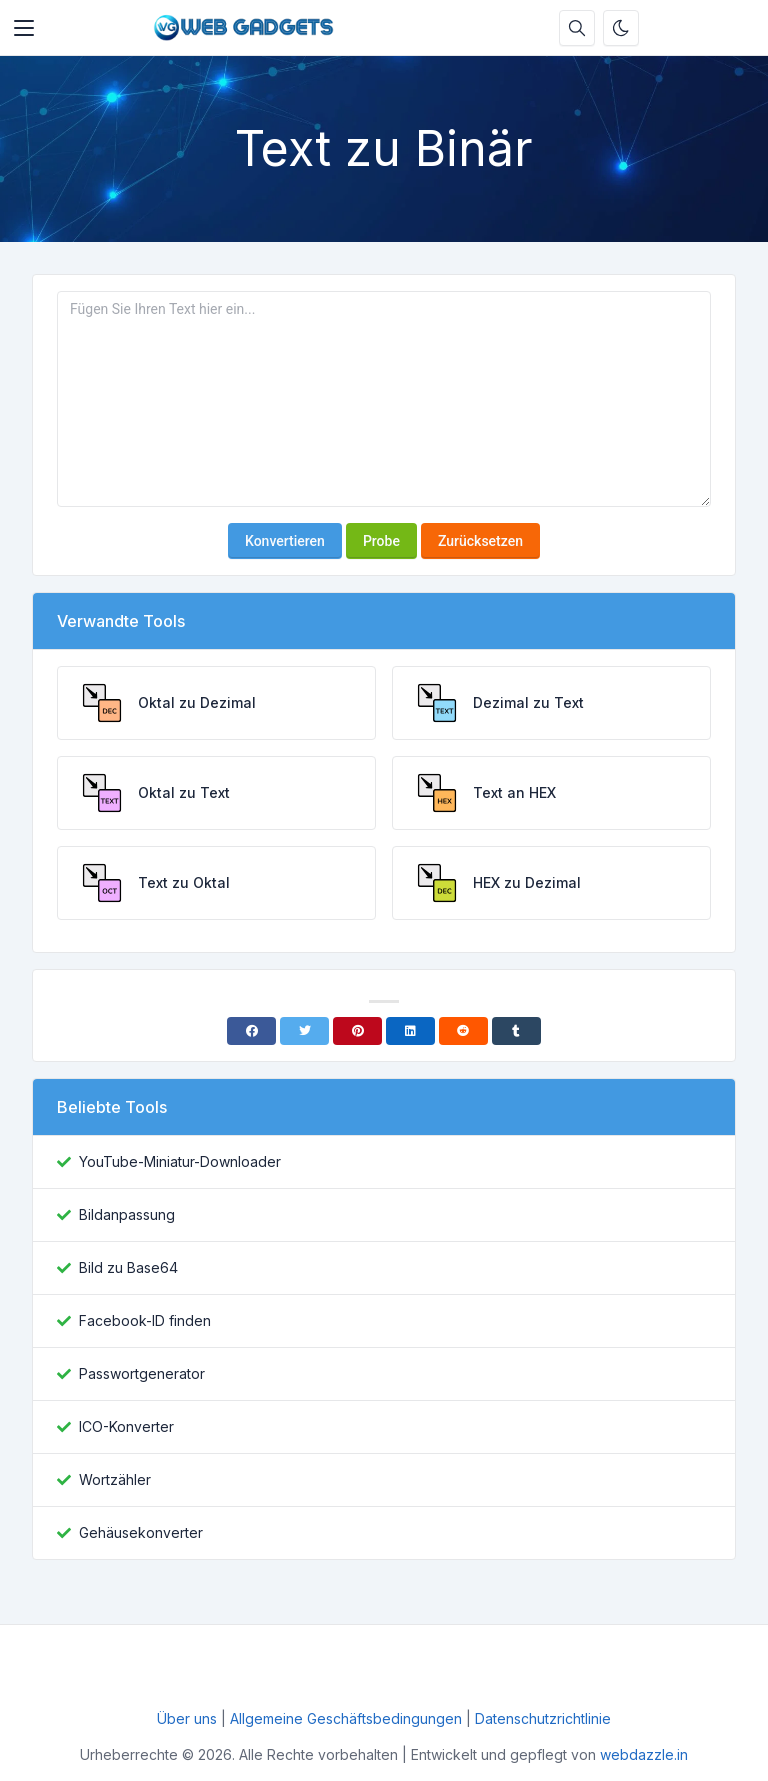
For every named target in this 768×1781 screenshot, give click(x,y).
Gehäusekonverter (141, 1532)
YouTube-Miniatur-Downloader (180, 1161)
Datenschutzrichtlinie (543, 1718)
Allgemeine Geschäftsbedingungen (346, 1718)
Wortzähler (115, 1479)
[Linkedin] (410, 1031)
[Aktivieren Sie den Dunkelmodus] (621, 28)
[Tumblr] (516, 1031)
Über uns (189, 1718)
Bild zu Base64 (128, 1267)
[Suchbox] (577, 28)
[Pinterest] (357, 1031)
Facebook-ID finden (145, 1320)
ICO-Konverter (126, 1426)
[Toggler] (24, 28)
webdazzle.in (644, 1754)
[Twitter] (304, 1031)
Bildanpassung (127, 1214)
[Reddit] (463, 1031)
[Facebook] (251, 1031)
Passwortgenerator (142, 1373)
